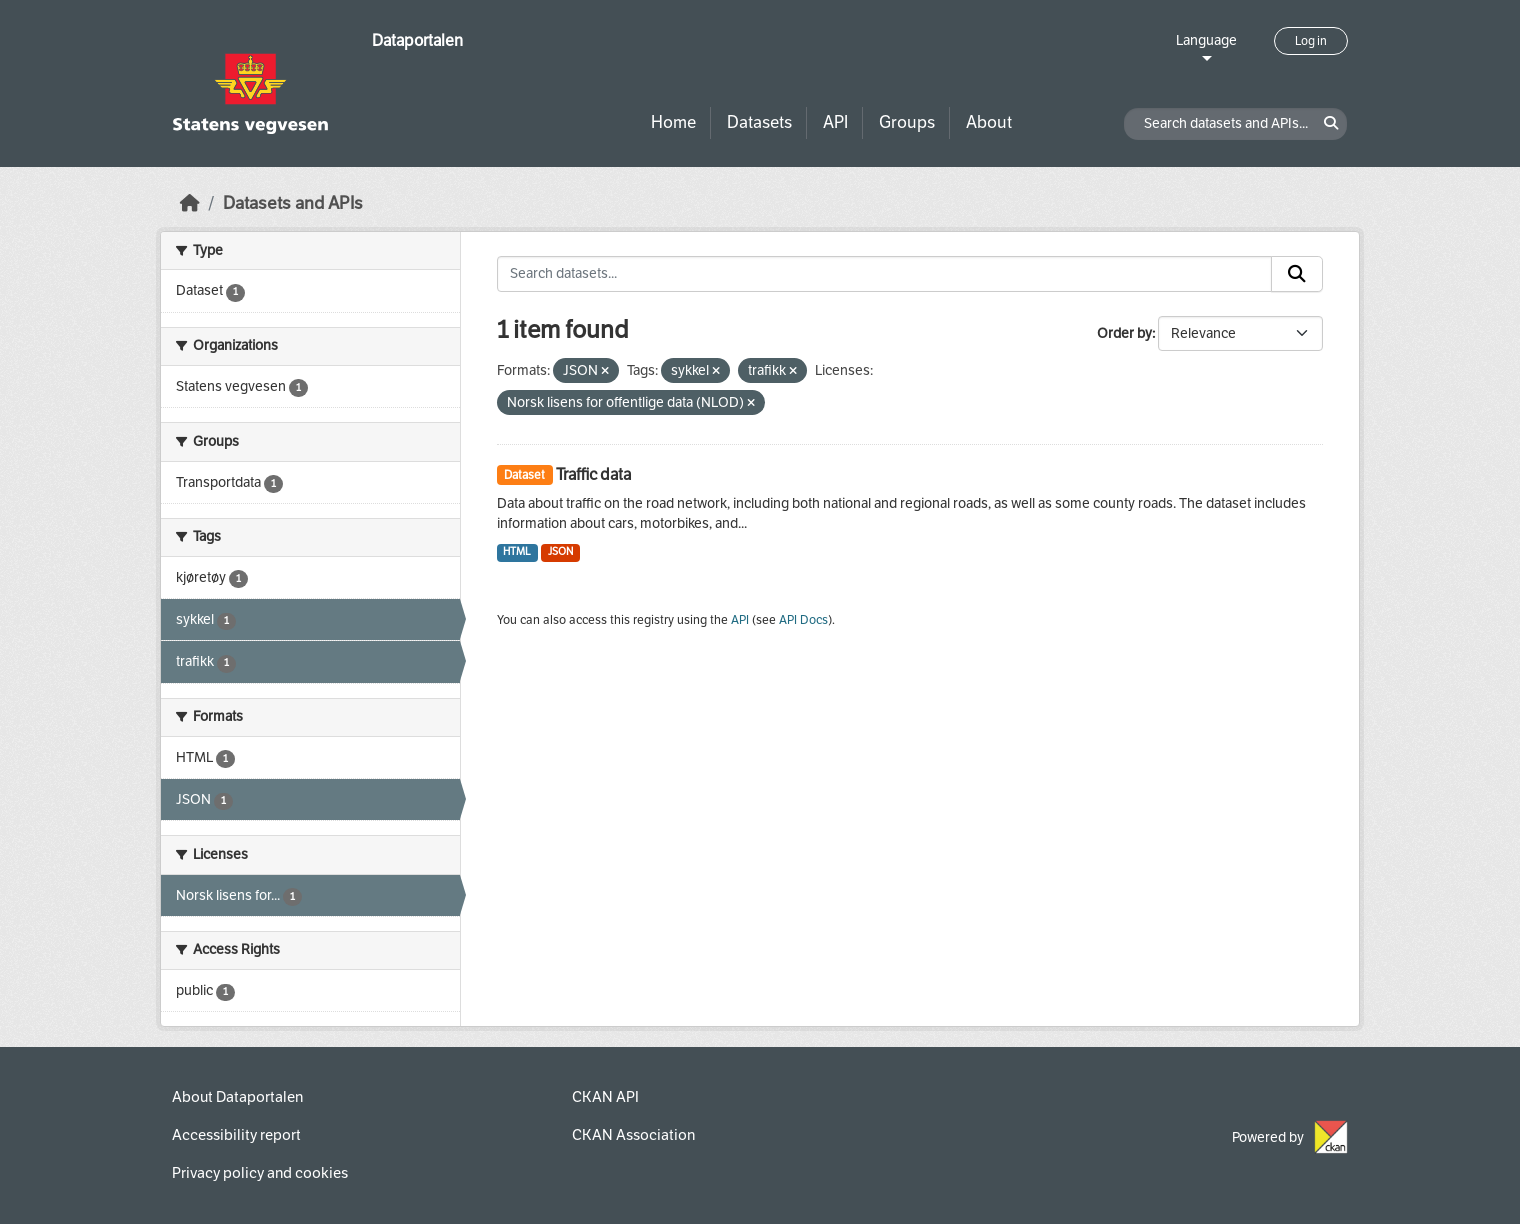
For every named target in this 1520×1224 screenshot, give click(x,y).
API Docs (803, 620)
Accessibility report (236, 1135)
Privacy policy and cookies (260, 1173)
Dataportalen (417, 40)
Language (1206, 40)
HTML (517, 551)
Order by (1124, 333)
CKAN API (605, 1097)
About (989, 122)
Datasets (759, 122)
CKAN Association (633, 1135)
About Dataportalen (237, 1097)
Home (673, 122)
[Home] (190, 203)
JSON (560, 551)
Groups (907, 122)
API (835, 122)
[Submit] (1297, 274)
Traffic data (593, 474)
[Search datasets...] (885, 274)
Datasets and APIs (293, 203)
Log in (1311, 41)
